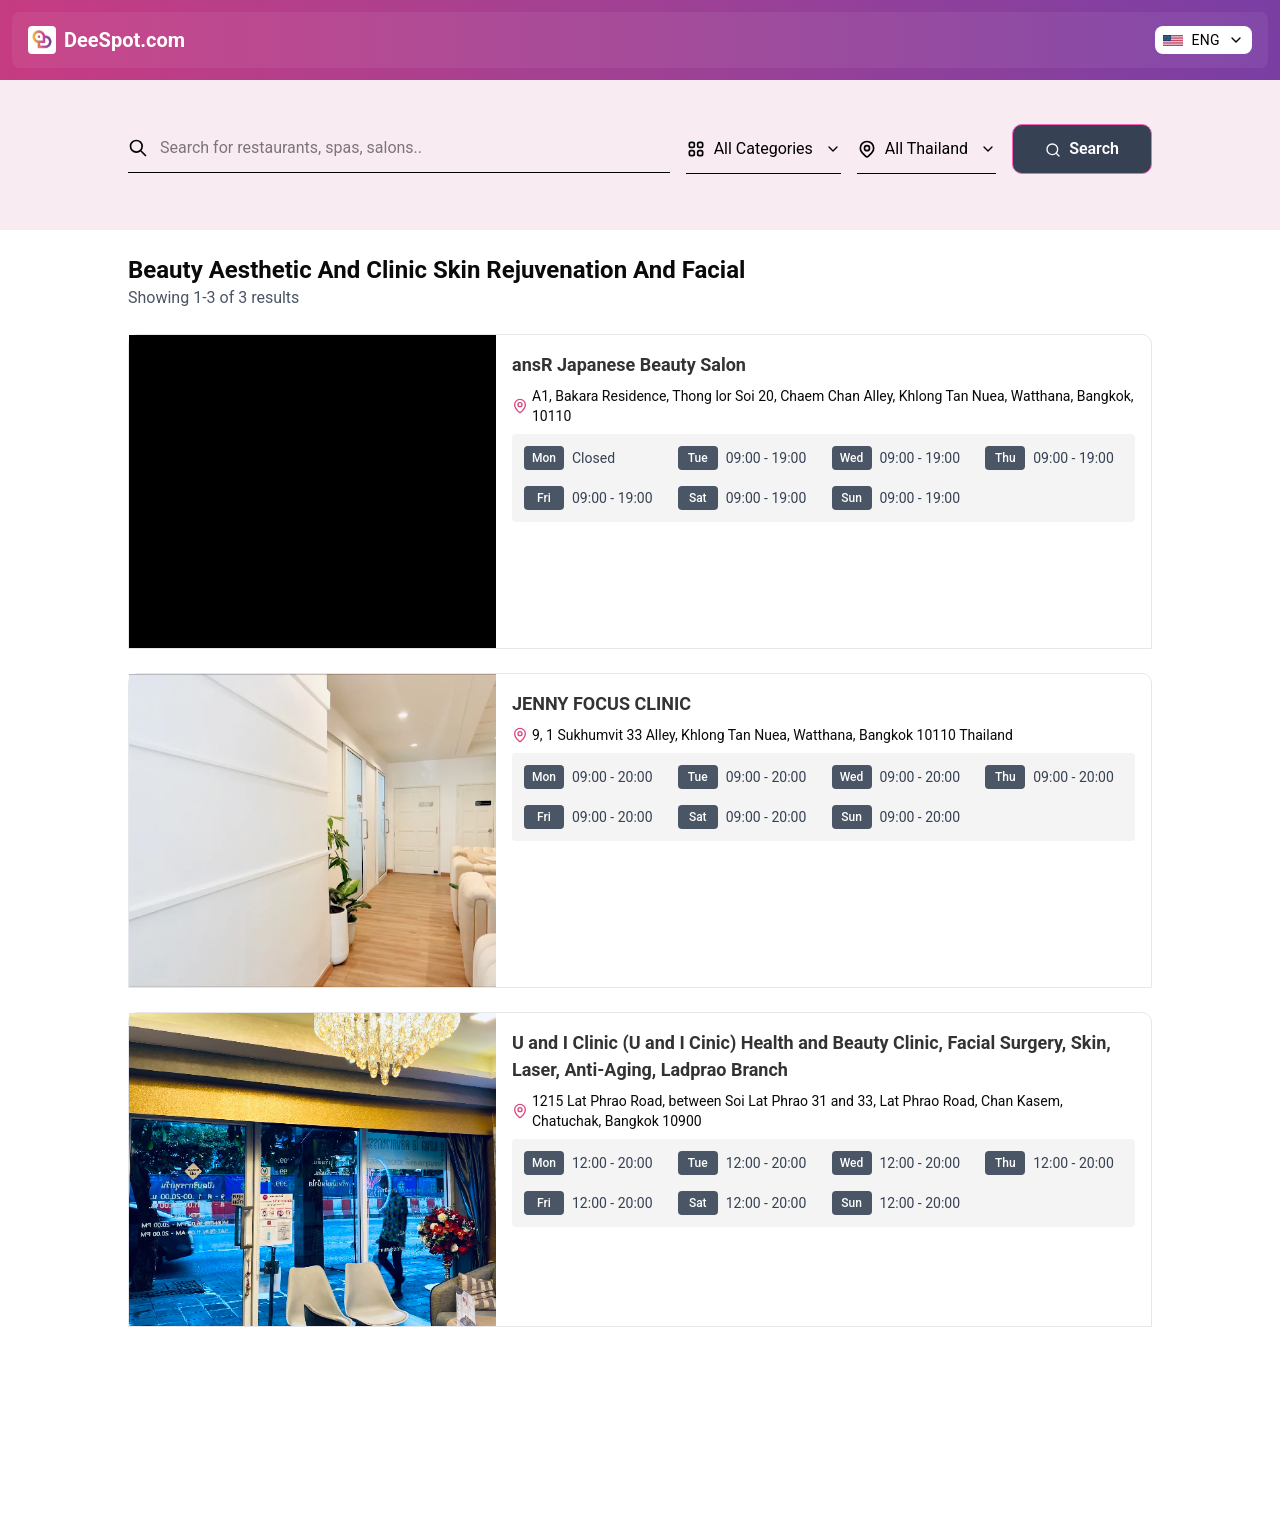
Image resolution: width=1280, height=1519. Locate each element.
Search (1082, 148)
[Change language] (1203, 40)
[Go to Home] (106, 40)
